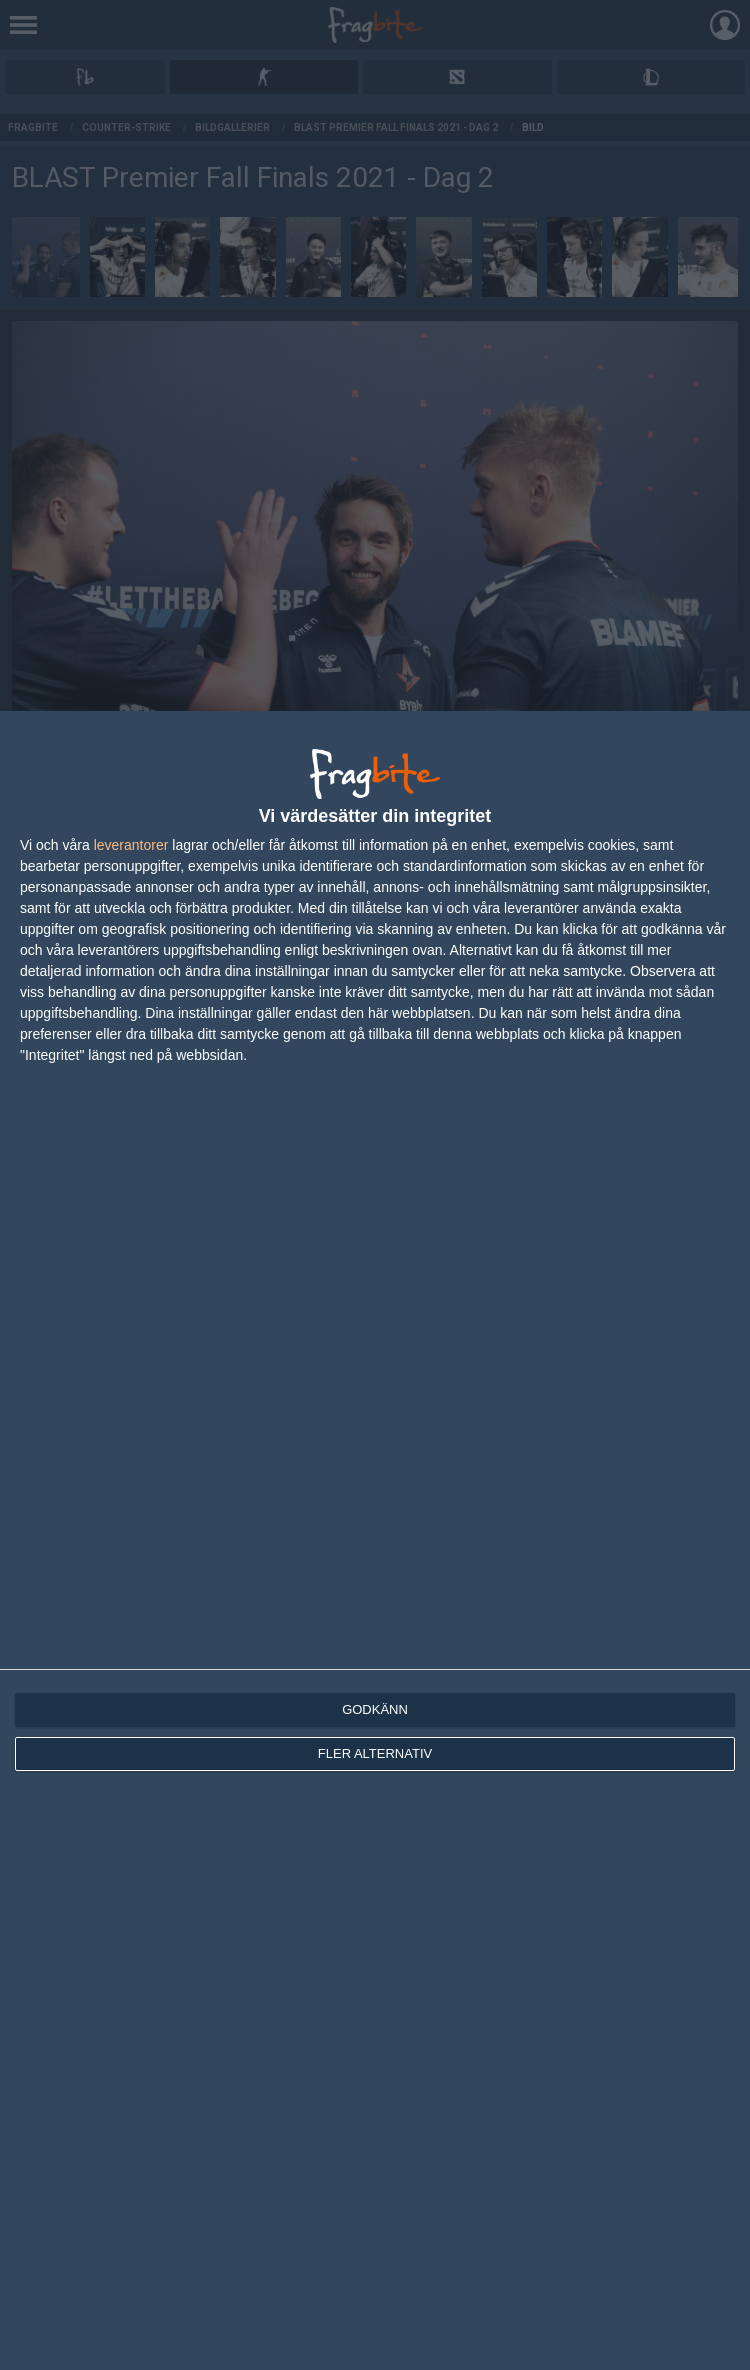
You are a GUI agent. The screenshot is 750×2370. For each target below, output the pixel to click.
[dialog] (375, 1540)
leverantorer (131, 845)
